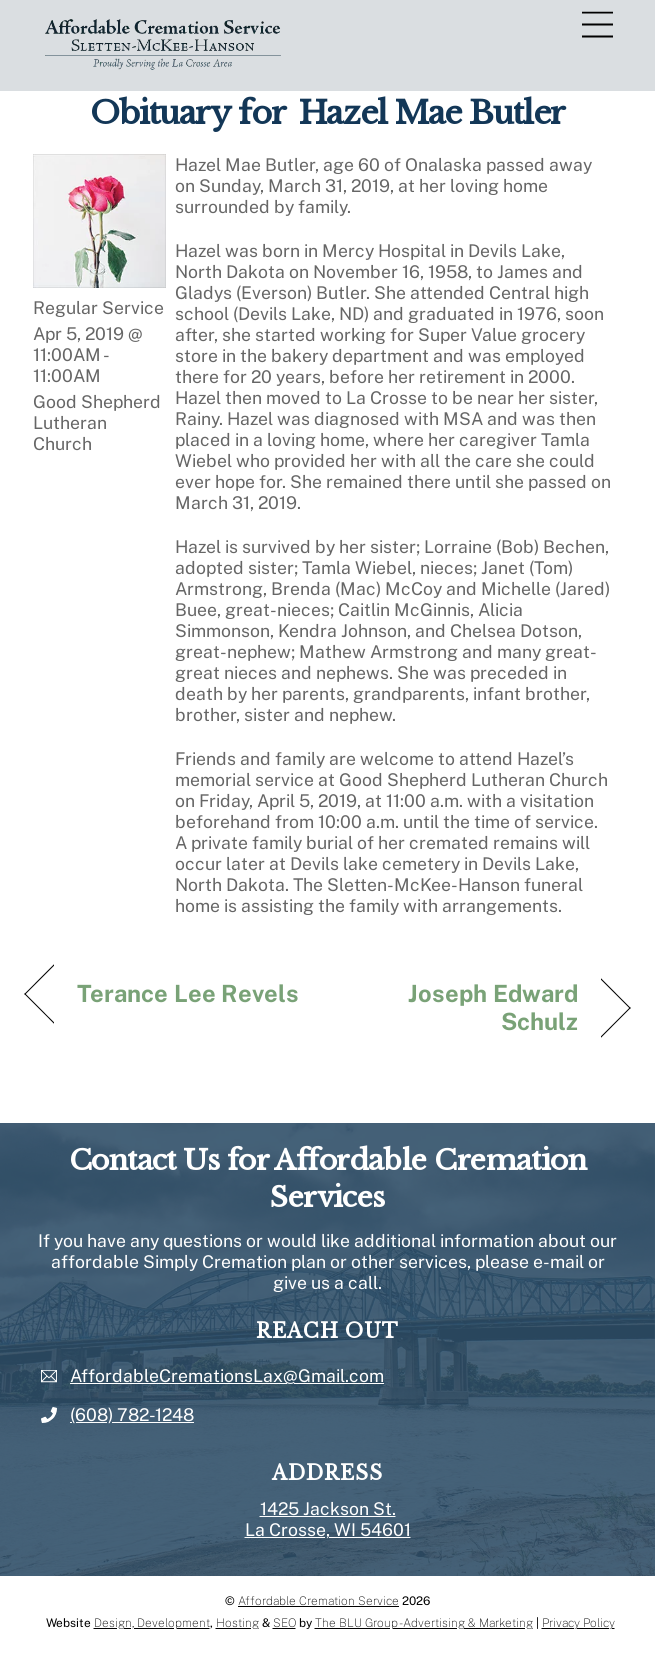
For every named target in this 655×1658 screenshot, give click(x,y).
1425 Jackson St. (328, 1508)
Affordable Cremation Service (318, 1601)
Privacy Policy (578, 1623)
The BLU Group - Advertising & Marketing (424, 1623)
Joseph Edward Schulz (461, 1007)
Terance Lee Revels (188, 993)
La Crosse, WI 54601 (328, 1529)
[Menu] (597, 25)
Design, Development (152, 1623)
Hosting (237, 1623)
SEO (284, 1623)
